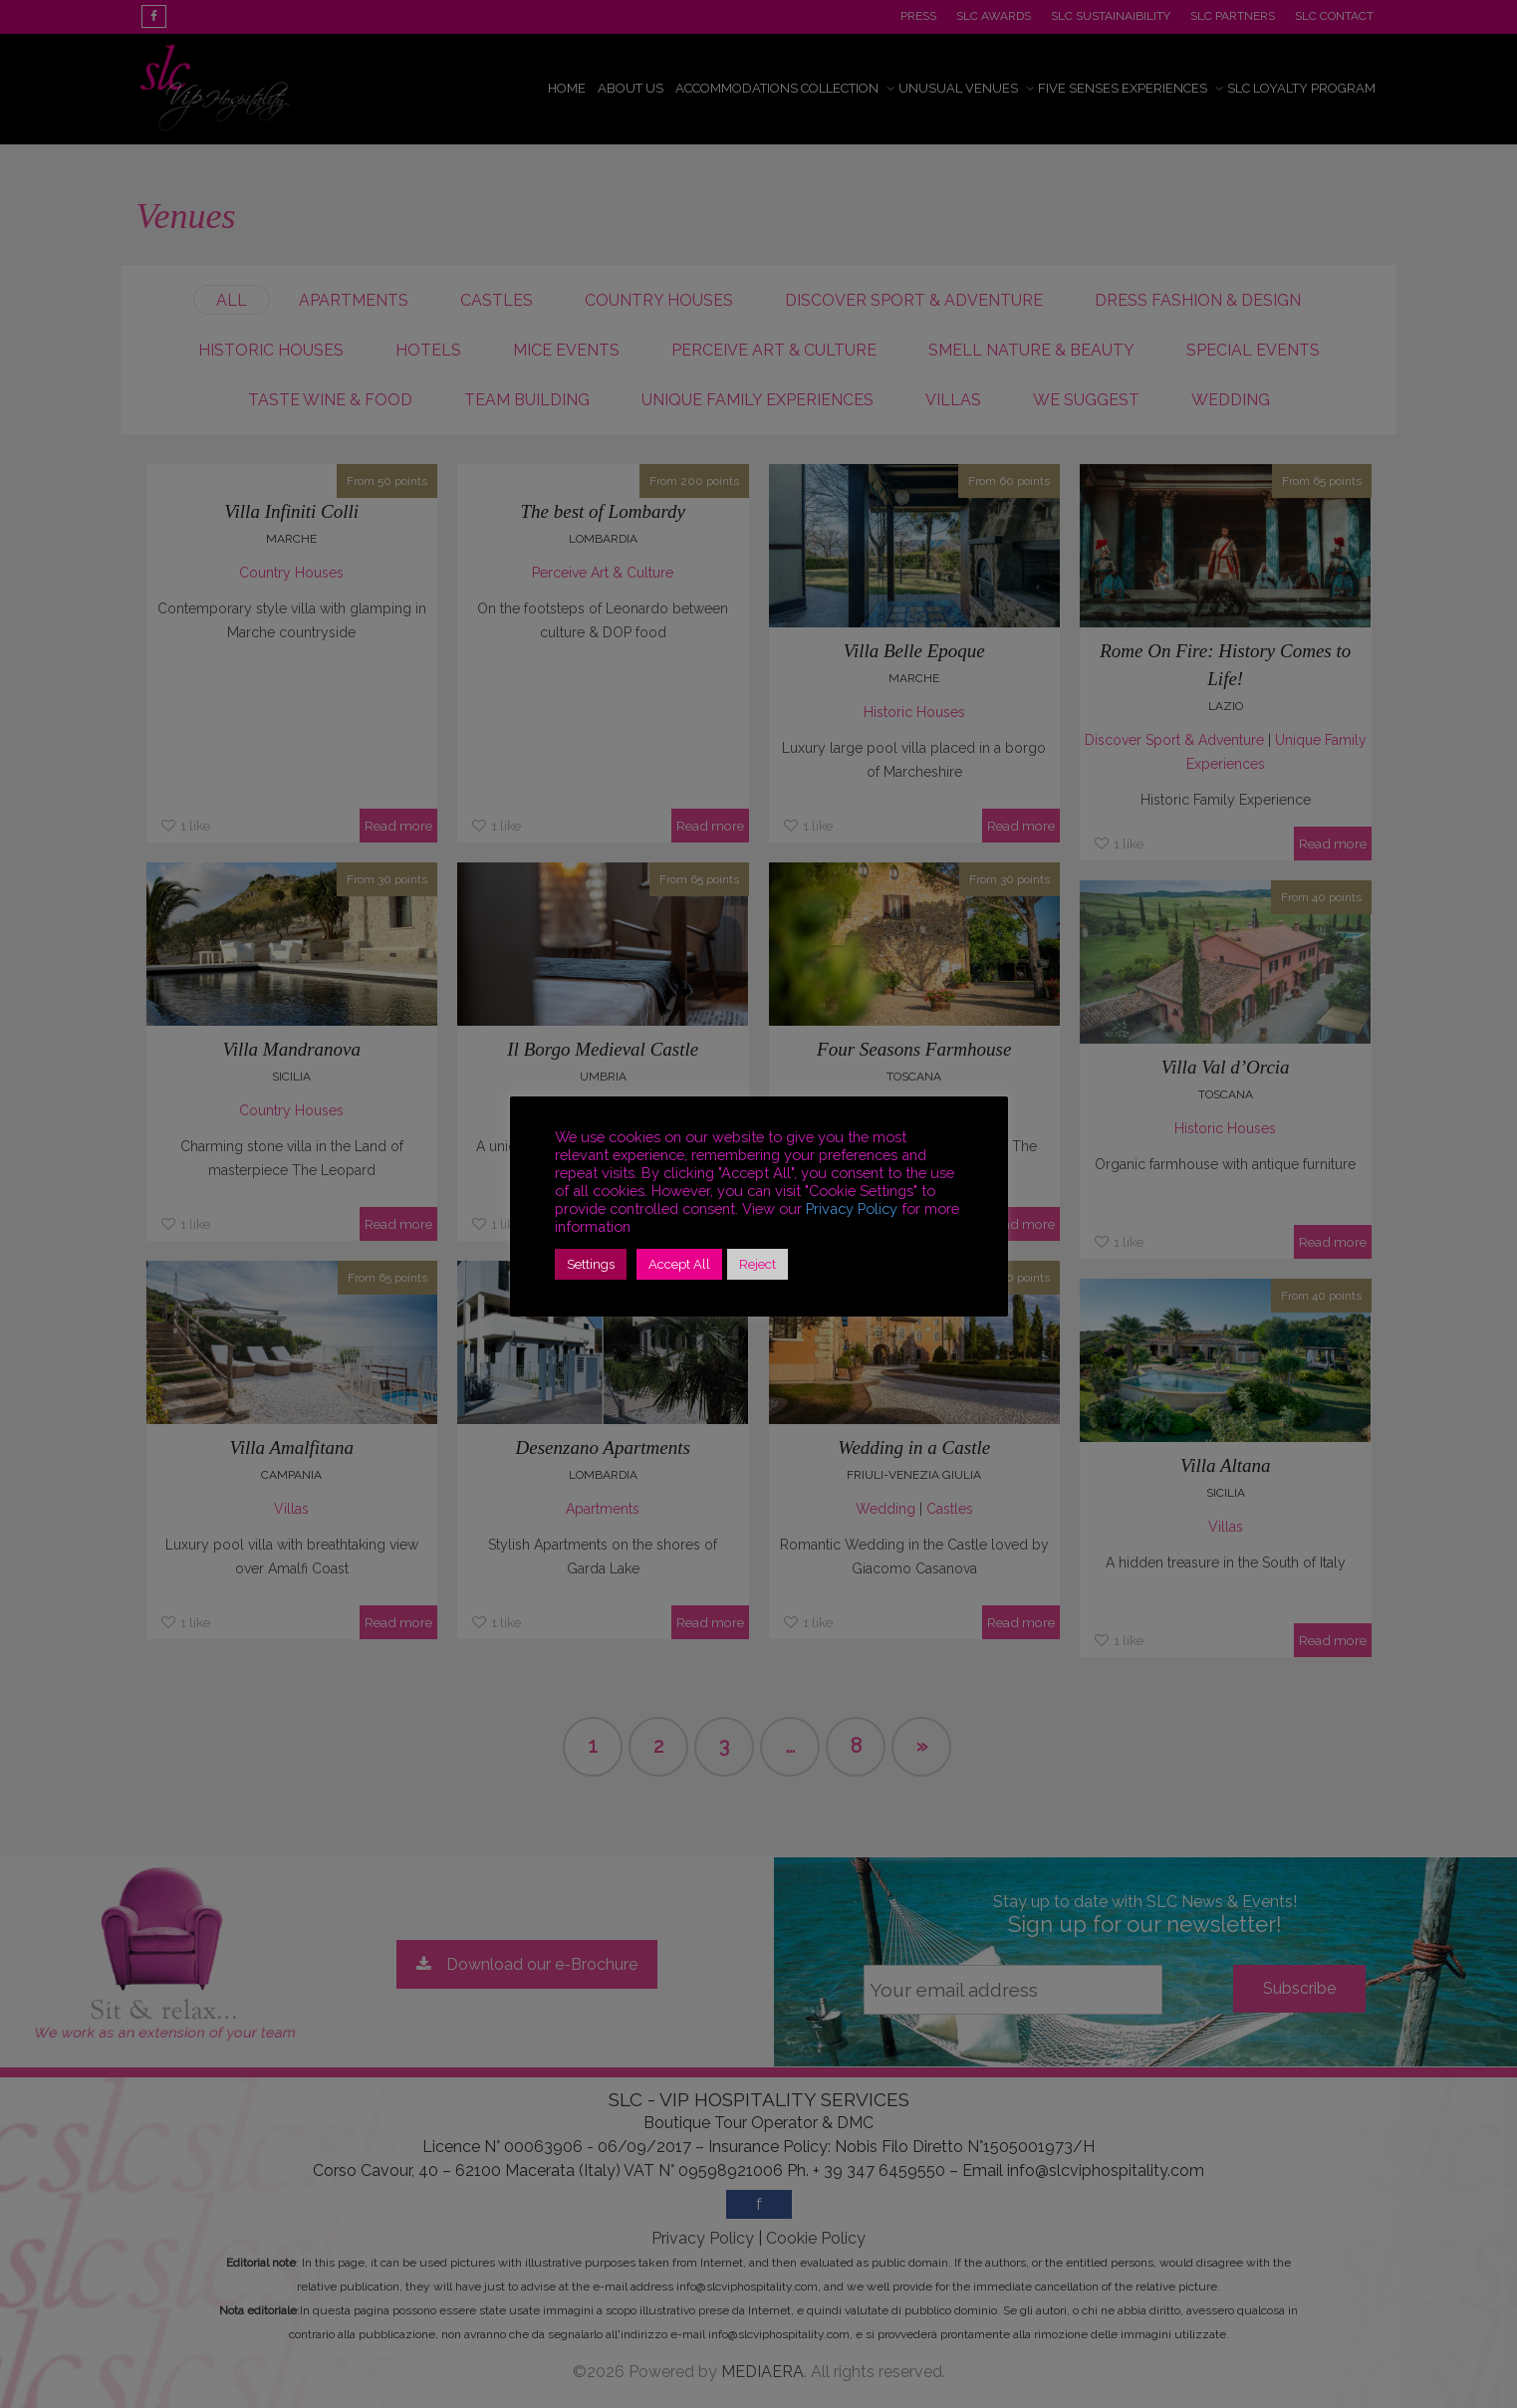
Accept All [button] (679, 1264)
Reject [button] (757, 1264)
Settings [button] (591, 1264)
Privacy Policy (851, 1208)
